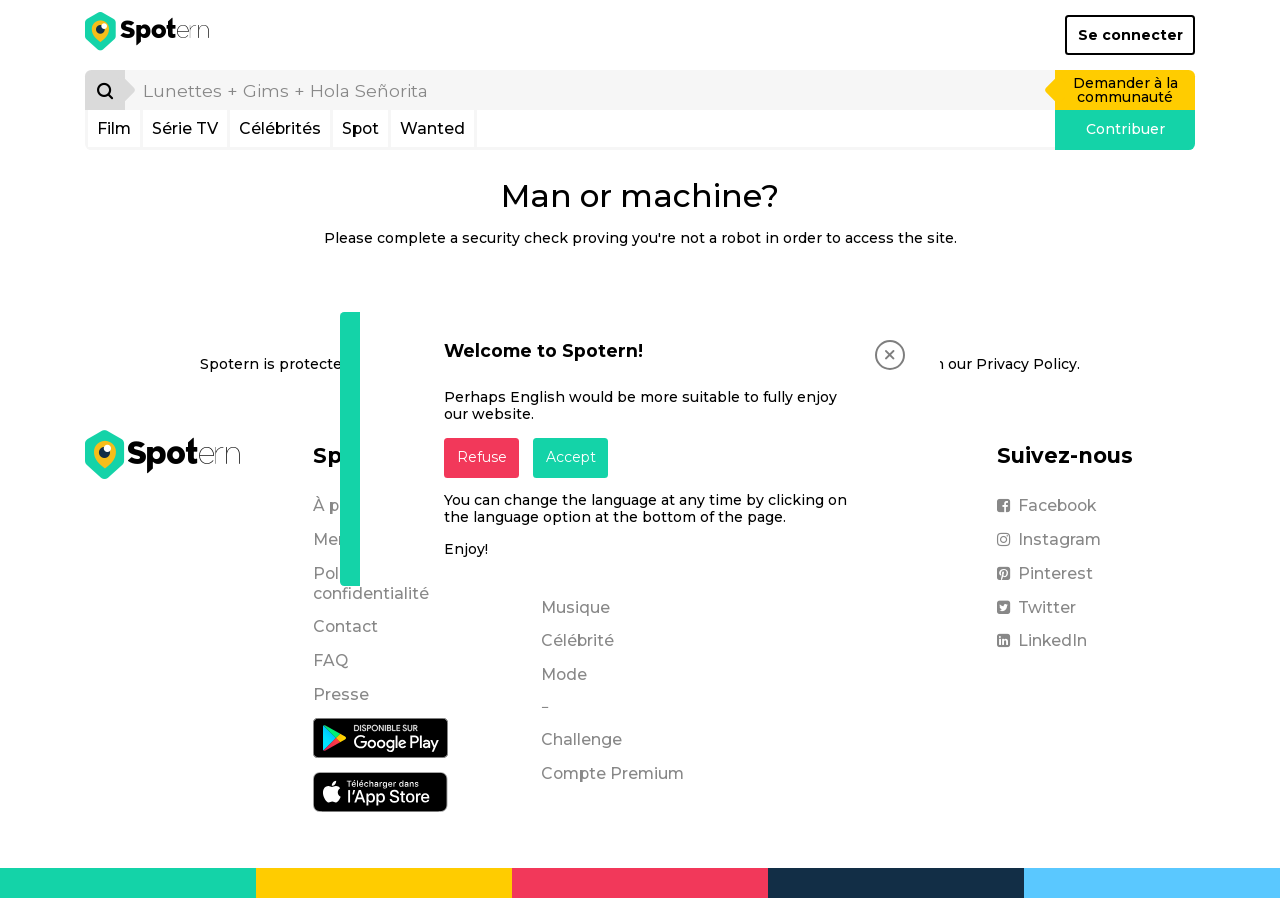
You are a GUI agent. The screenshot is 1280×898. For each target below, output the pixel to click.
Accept (571, 457)
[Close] (890, 355)
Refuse (482, 457)
